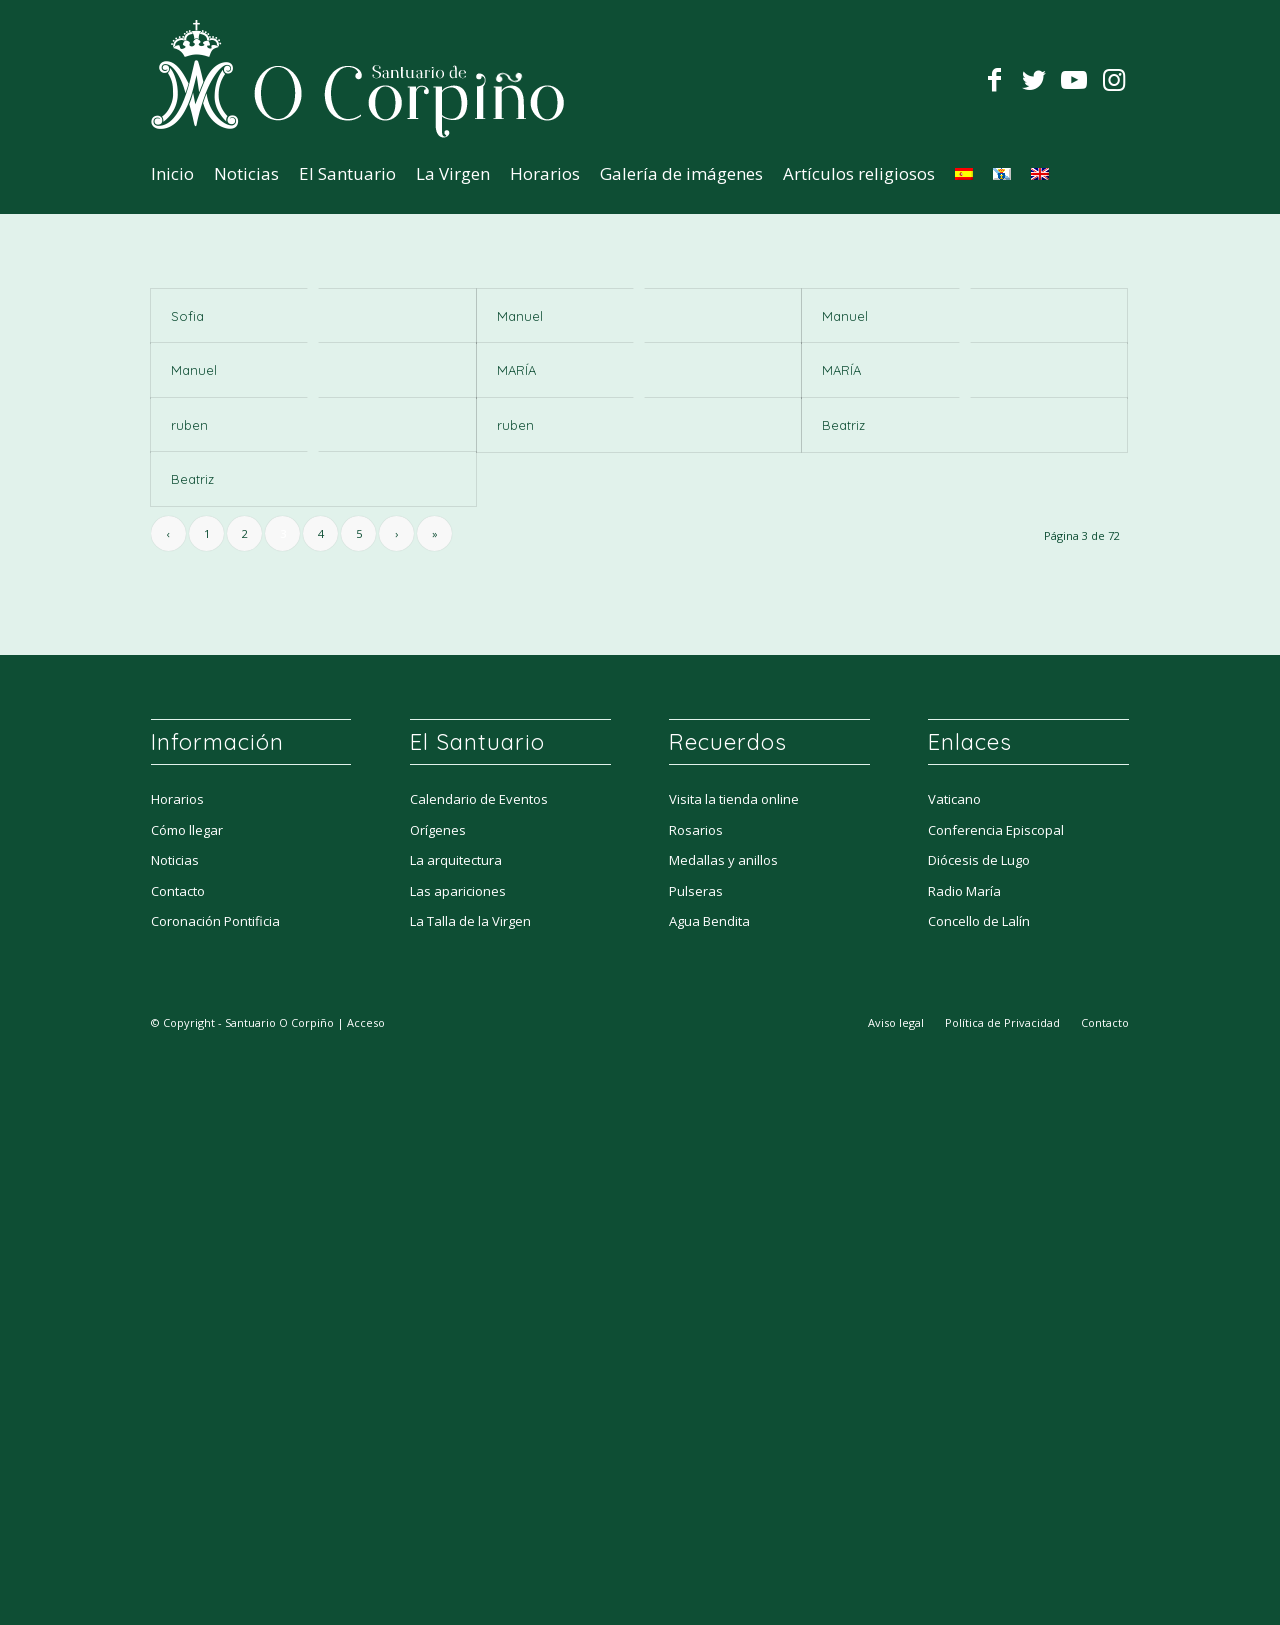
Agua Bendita (709, 925)
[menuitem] (172, 174)
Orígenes (438, 834)
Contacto (178, 895)
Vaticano (954, 803)
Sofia (187, 316)
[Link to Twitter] (1034, 79)
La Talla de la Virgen (470, 925)
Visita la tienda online (734, 803)
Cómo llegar (187, 834)
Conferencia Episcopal (996, 834)
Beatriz (843, 425)
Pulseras (696, 895)
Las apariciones (458, 895)
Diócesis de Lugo (979, 864)
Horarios (177, 803)
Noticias (175, 864)
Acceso (366, 1026)
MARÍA (516, 370)
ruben (189, 425)
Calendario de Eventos (479, 803)
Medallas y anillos (723, 864)
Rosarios (696, 834)
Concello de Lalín (979, 925)
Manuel (520, 316)
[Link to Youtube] (1074, 79)
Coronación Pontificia (215, 925)
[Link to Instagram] (1114, 79)
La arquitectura (456, 864)
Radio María (964, 895)
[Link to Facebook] (994, 79)
